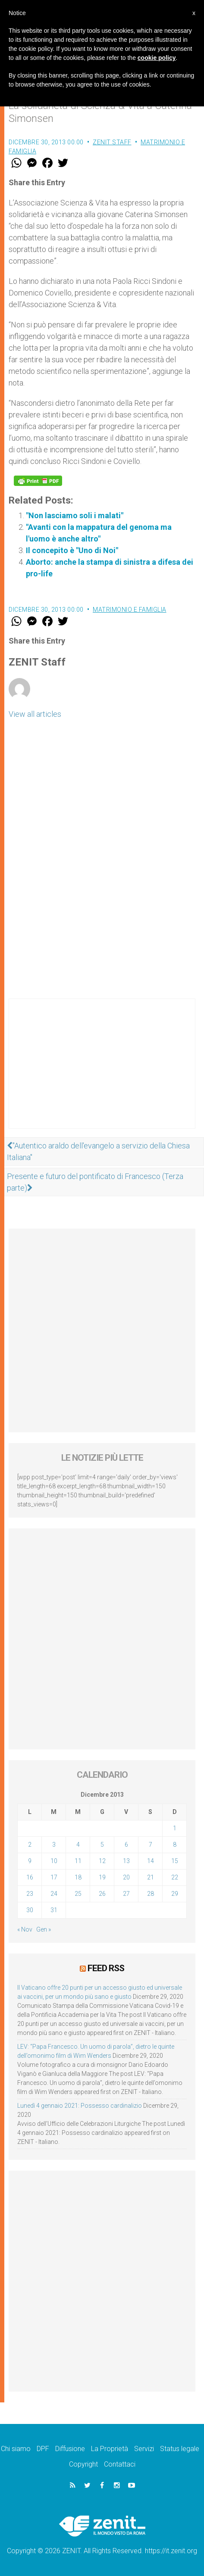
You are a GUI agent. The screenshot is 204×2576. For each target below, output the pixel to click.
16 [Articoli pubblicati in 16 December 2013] (29, 1877)
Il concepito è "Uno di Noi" (72, 550)
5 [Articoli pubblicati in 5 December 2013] (102, 1844)
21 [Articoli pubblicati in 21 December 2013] (150, 1877)
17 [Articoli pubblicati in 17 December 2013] (53, 1877)
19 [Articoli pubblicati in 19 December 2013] (102, 1877)
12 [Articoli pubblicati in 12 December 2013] (102, 1860)
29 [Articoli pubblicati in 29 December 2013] (174, 1893)
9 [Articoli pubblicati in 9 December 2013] (29, 1860)
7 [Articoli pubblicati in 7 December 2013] (150, 1844)
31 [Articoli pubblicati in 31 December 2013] (53, 1910)
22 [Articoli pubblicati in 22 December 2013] (174, 1877)
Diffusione (70, 2449)
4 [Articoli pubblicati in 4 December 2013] (78, 1844)
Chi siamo (16, 2449)
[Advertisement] (102, 1072)
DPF (43, 2449)
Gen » (43, 1929)
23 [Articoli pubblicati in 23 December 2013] (29, 1893)
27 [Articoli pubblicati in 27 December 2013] (126, 1893)
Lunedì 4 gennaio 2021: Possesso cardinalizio (79, 2105)
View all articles (35, 714)
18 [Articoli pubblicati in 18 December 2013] (78, 1877)
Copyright (83, 2464)
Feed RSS (106, 1968)
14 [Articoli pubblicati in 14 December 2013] (150, 1860)
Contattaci (119, 2464)
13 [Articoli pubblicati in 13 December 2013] (126, 1860)
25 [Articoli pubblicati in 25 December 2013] (78, 1893)
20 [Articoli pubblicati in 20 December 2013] (126, 1877)
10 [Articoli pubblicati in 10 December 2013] (53, 1860)
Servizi (144, 2449)
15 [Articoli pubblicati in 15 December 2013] (174, 1860)
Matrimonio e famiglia (129, 609)
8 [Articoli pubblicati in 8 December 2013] (174, 1844)
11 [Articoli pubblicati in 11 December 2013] (78, 1860)
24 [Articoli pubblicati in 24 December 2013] (53, 1893)
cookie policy (157, 57)
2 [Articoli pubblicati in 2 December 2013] (29, 1844)
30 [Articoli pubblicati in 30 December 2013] (29, 1910)
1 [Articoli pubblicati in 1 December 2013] (174, 1828)
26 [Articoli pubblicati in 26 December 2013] (102, 1893)
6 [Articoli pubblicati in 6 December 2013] (126, 1844)
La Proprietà (109, 2449)
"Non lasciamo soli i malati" (74, 515)
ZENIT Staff (112, 142)
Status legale (179, 2449)
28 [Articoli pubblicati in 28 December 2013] (150, 1893)
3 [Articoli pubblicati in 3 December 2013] (54, 1844)
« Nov (24, 1929)
